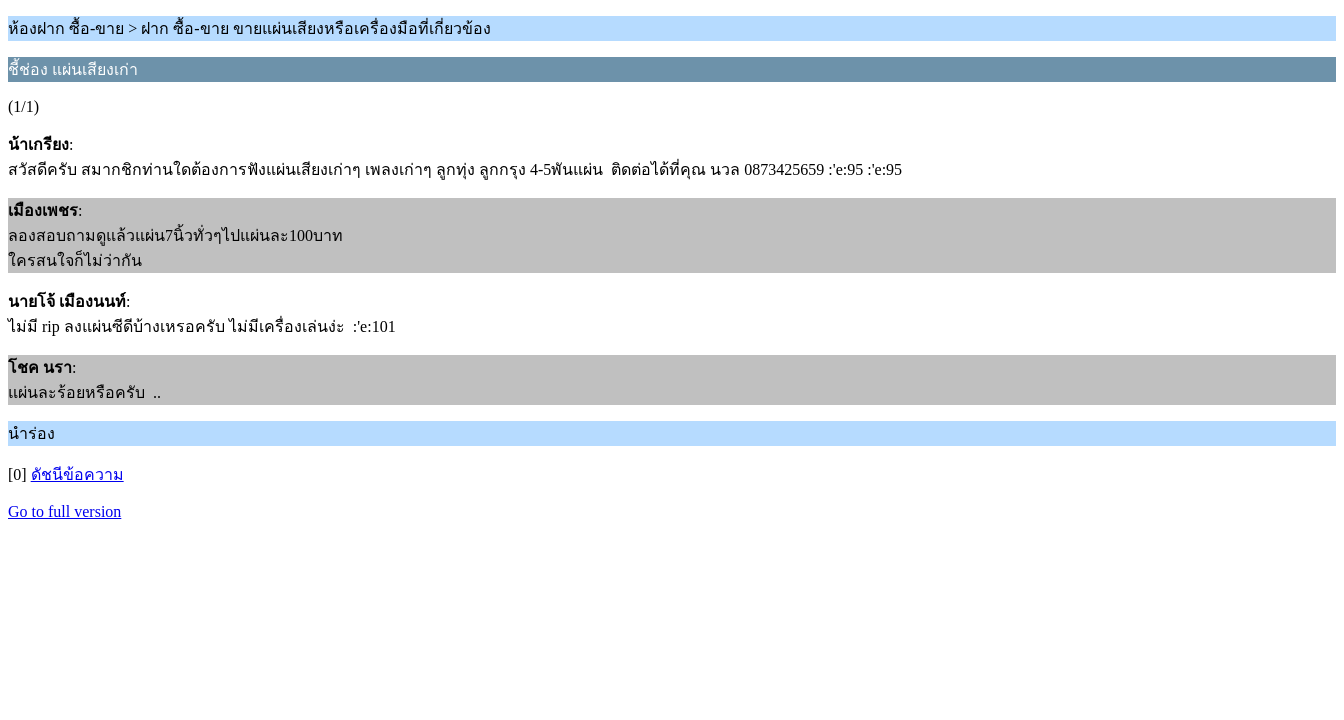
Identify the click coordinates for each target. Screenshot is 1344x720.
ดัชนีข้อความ (77, 474)
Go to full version (64, 511)
